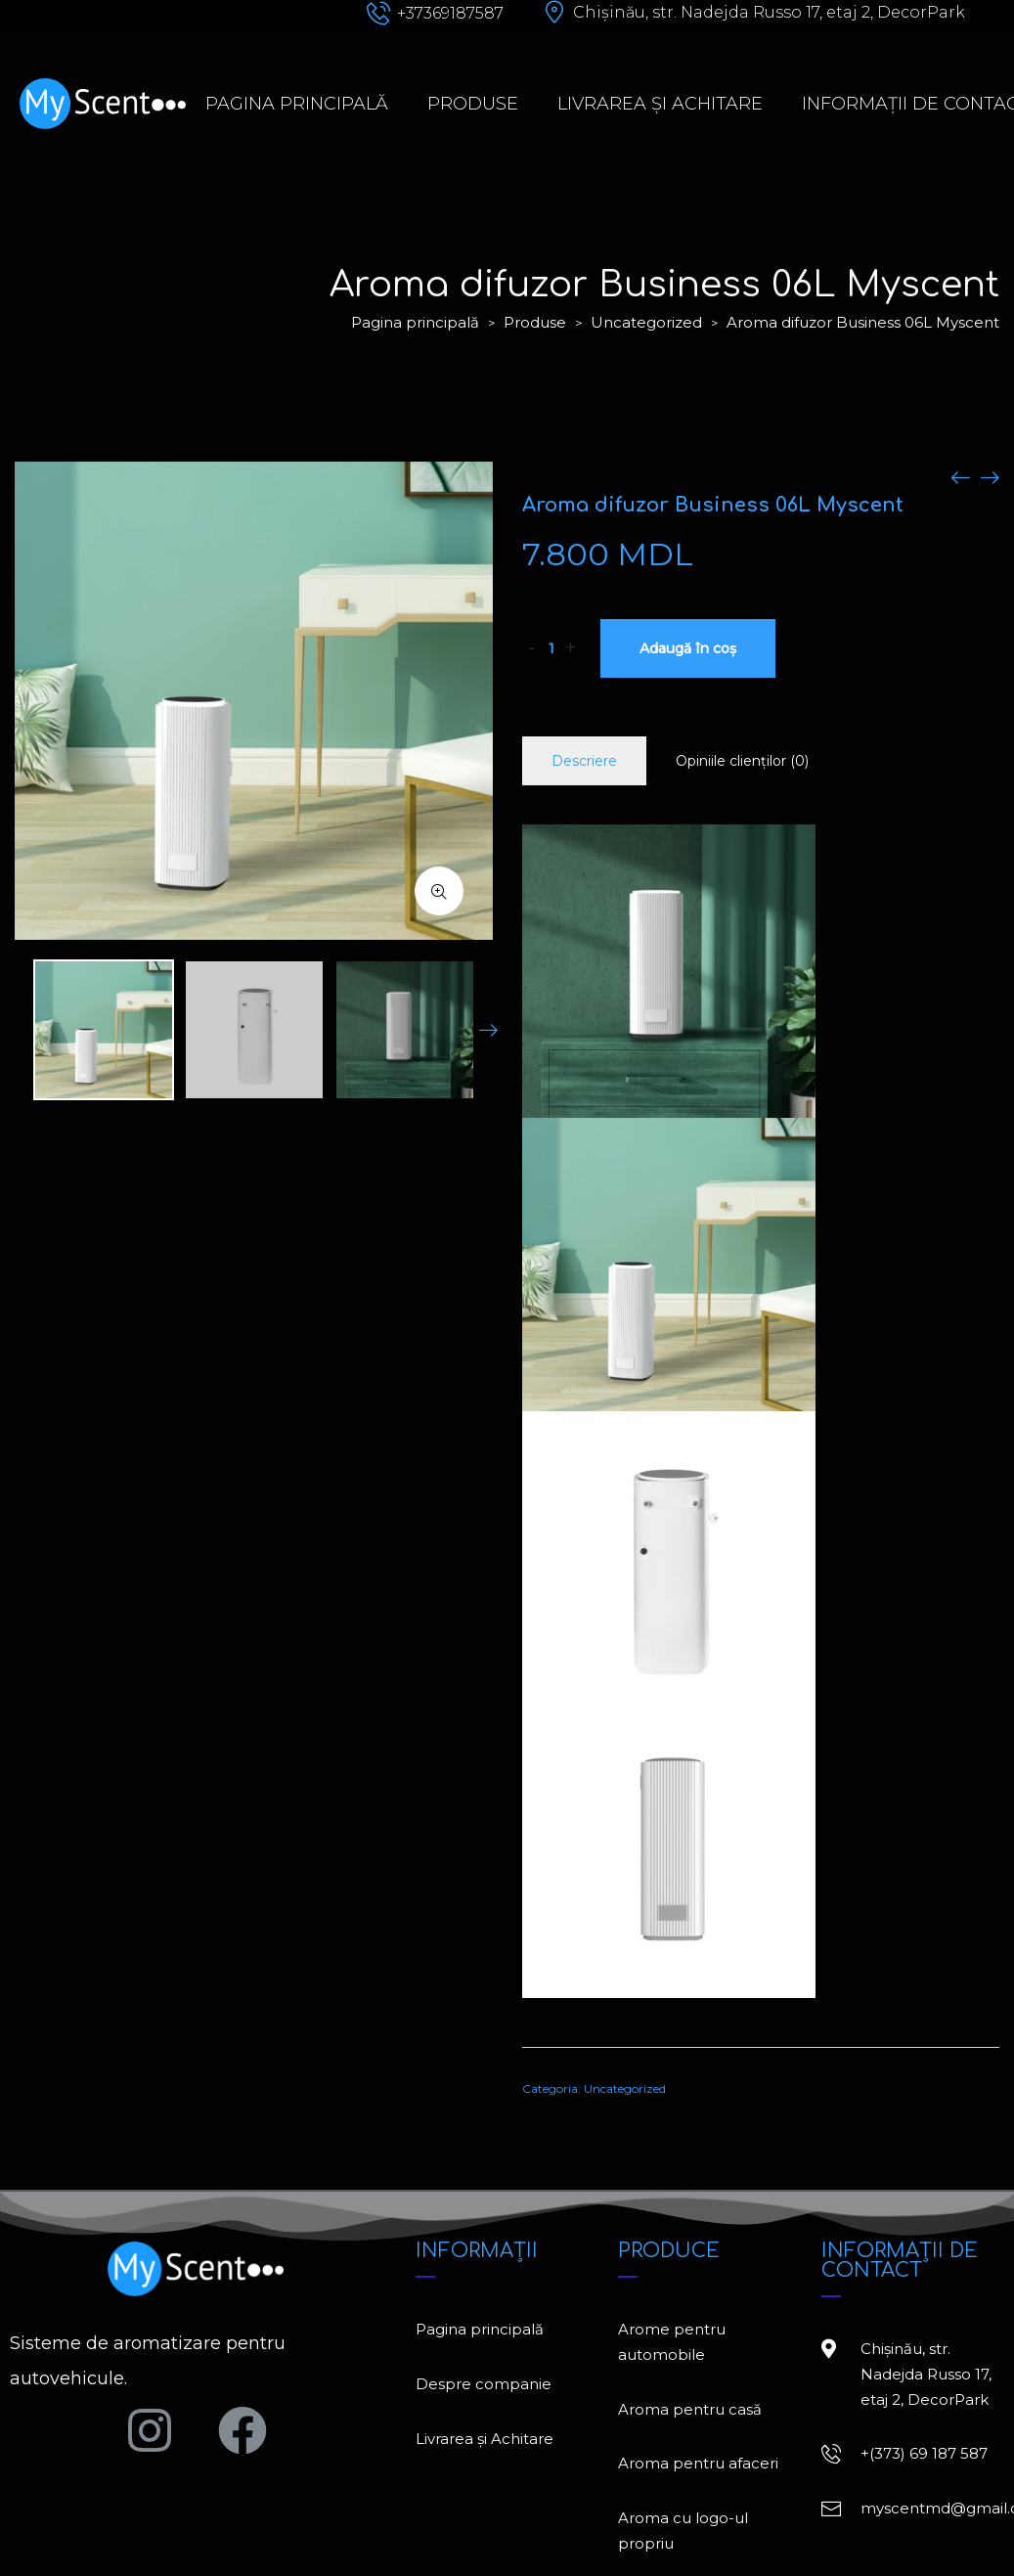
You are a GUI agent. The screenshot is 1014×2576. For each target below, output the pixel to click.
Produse (472, 103)
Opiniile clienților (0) (742, 761)
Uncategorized (646, 322)
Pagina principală (296, 103)
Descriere (584, 761)
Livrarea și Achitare (660, 103)
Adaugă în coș (687, 648)
